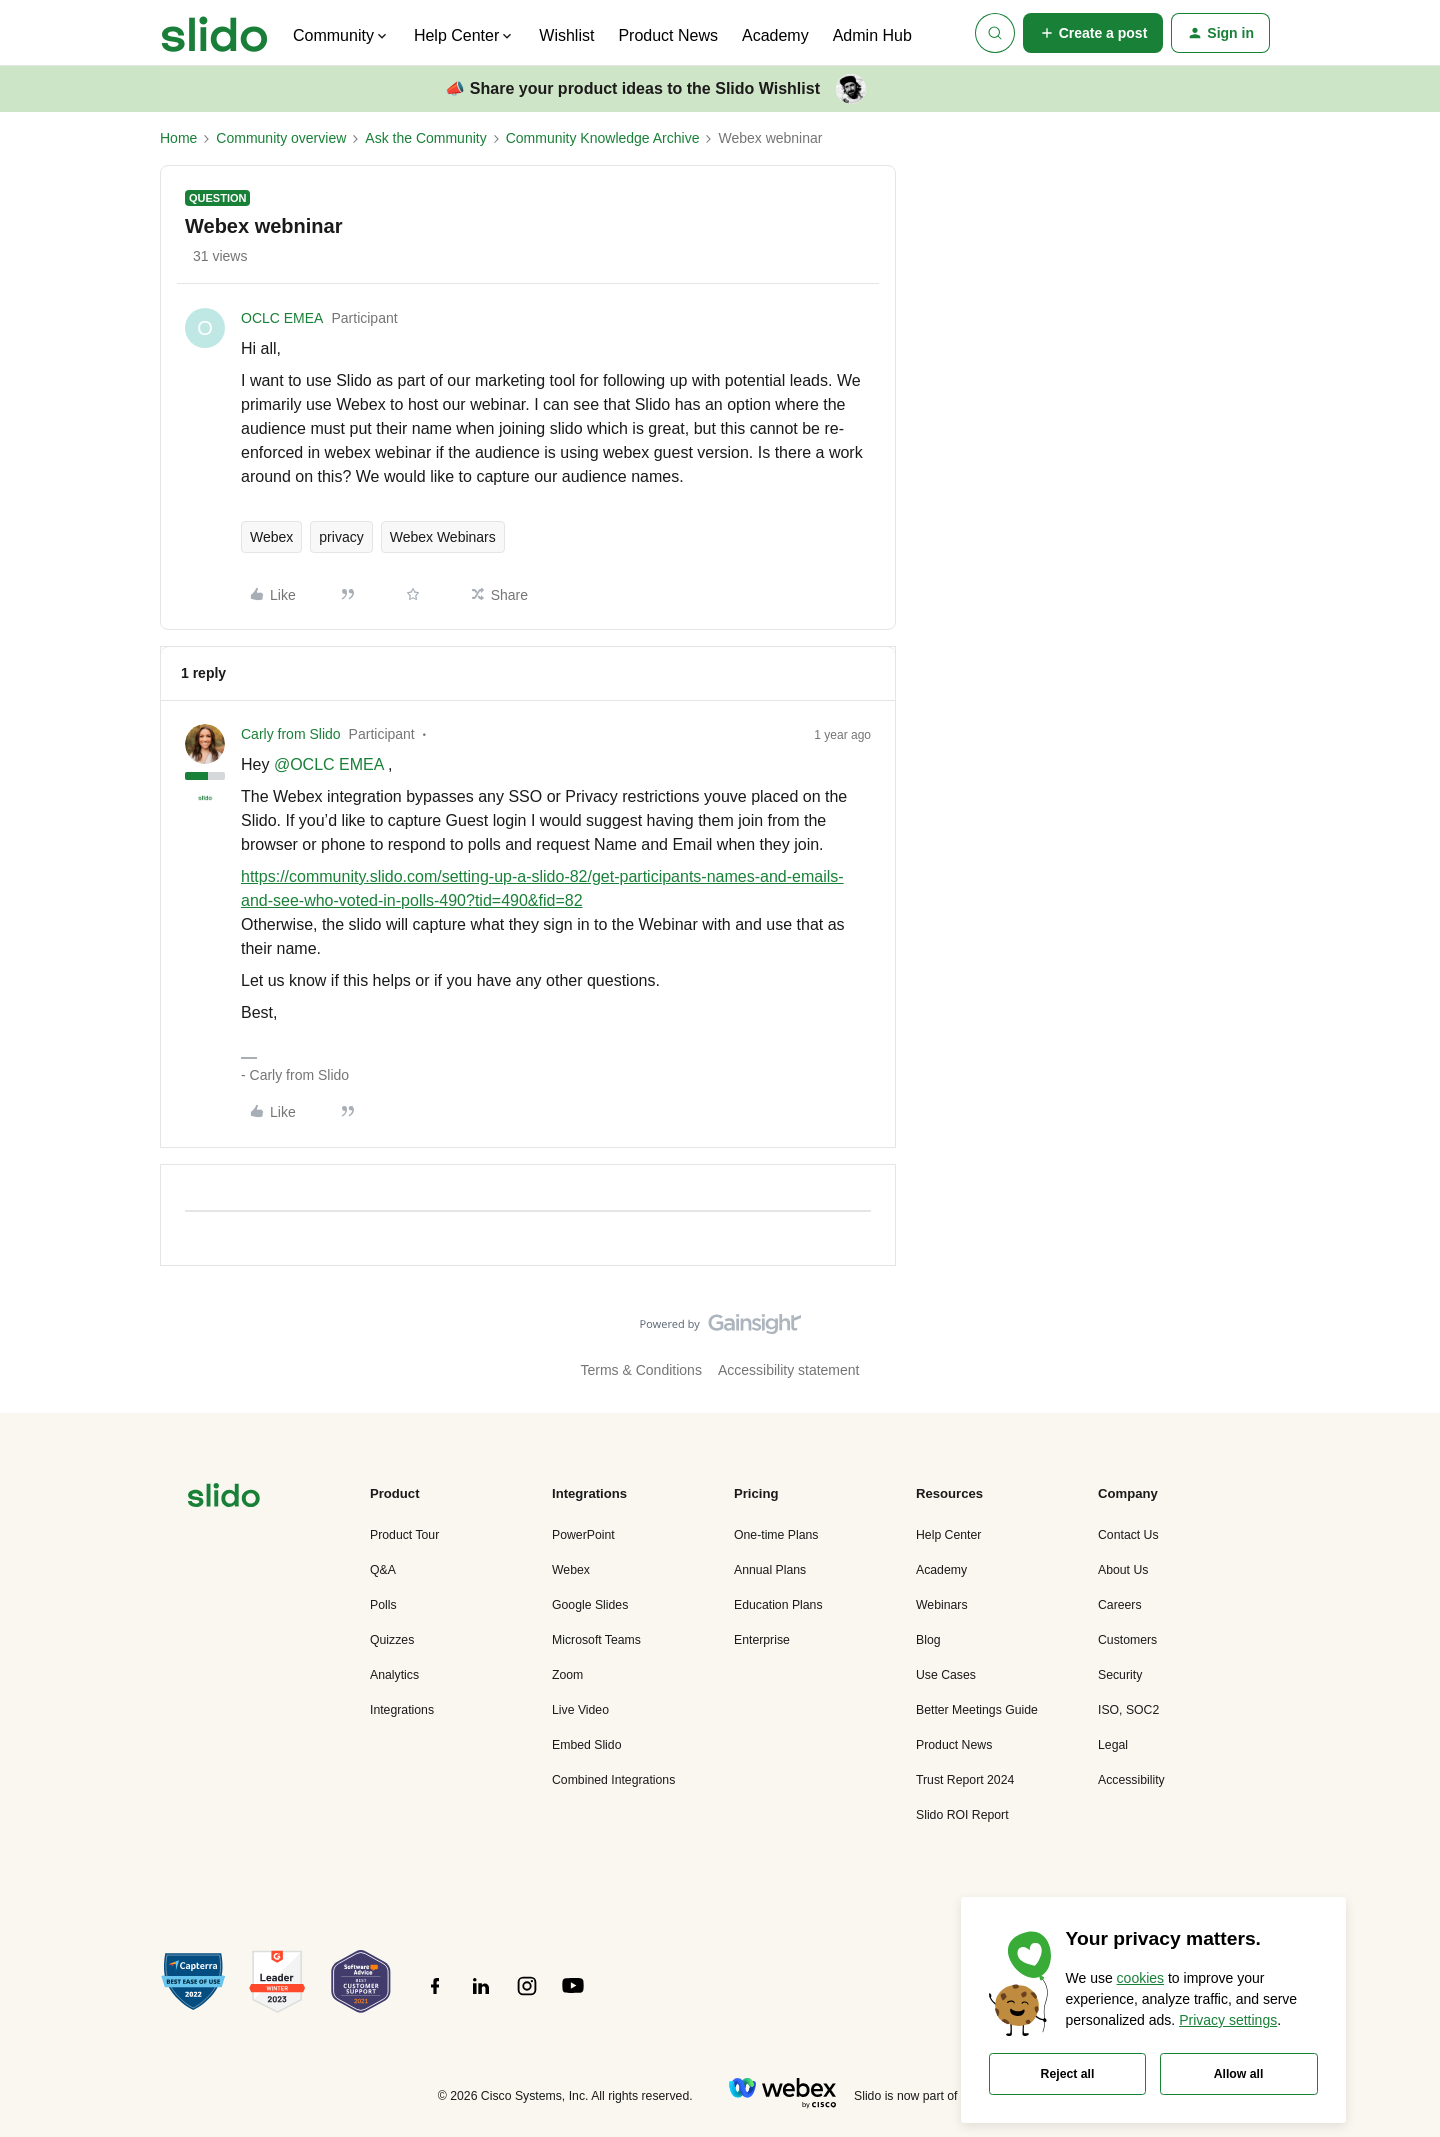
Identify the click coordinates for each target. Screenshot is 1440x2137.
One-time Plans (776, 1535)
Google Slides (590, 1605)
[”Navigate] (224, 1498)
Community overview (281, 138)
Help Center (948, 1535)
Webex (271, 537)
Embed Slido (586, 1745)
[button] (1093, 33)
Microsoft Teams (596, 1640)
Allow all (1239, 2074)
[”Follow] (435, 1997)
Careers (1120, 1605)
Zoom (567, 1675)
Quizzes (392, 1640)
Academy (775, 35)
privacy (341, 537)
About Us (1123, 1570)
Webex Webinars (443, 537)
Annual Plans (770, 1570)
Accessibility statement (789, 1370)
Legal (1113, 1745)
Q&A (383, 1570)
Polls (383, 1605)
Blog (928, 1640)
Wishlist (566, 35)
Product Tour (404, 1535)
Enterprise (762, 1640)
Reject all (1068, 2074)
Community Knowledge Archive (603, 138)
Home (178, 138)
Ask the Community (425, 138)
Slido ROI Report (962, 1815)
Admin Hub (872, 35)
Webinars (942, 1605)
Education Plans (778, 1605)
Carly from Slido (291, 734)
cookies (1140, 1978)
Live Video (580, 1710)
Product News (668, 35)
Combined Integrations (613, 1780)
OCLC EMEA (282, 318)
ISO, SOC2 (1128, 1710)
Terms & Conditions (641, 1370)
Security (1120, 1675)
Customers (1127, 1640)
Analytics (394, 1675)
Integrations (402, 1710)
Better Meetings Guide (977, 1710)
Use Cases (946, 1675)
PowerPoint (583, 1535)
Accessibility (1131, 1780)
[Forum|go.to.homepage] (214, 33)
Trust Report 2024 (965, 1780)
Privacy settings (1228, 2020)
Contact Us (1128, 1535)
